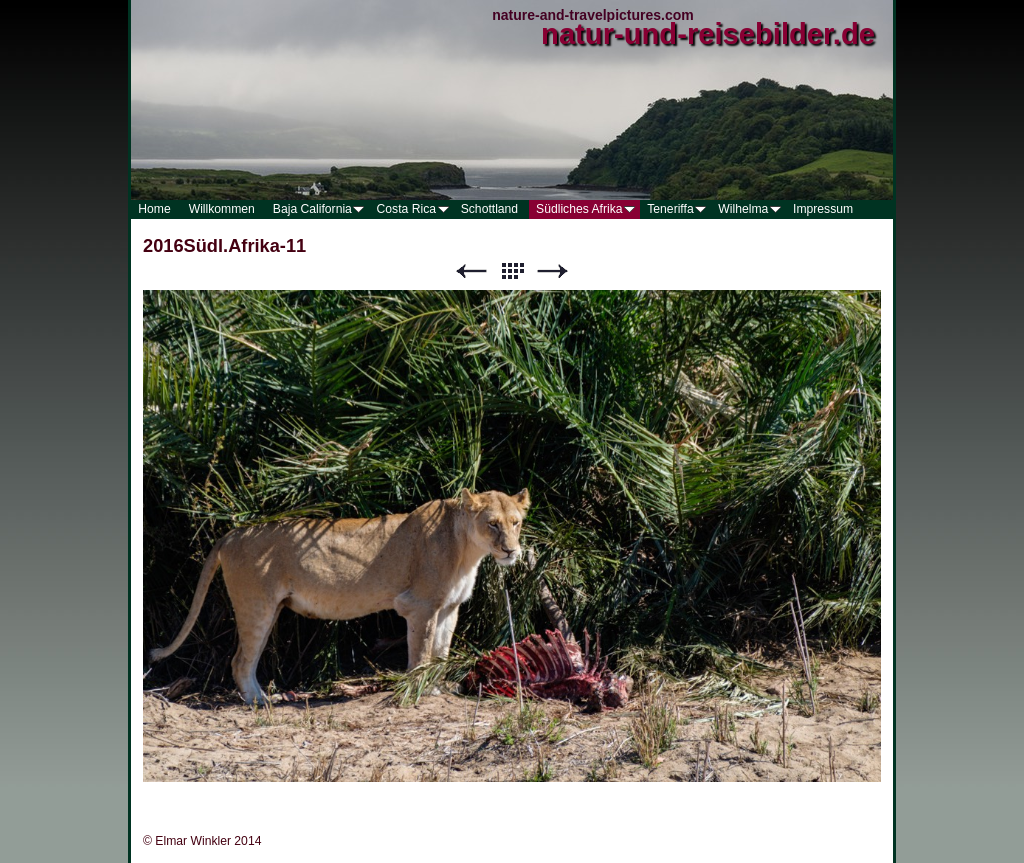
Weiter (553, 271)
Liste (512, 271)
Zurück (471, 271)
